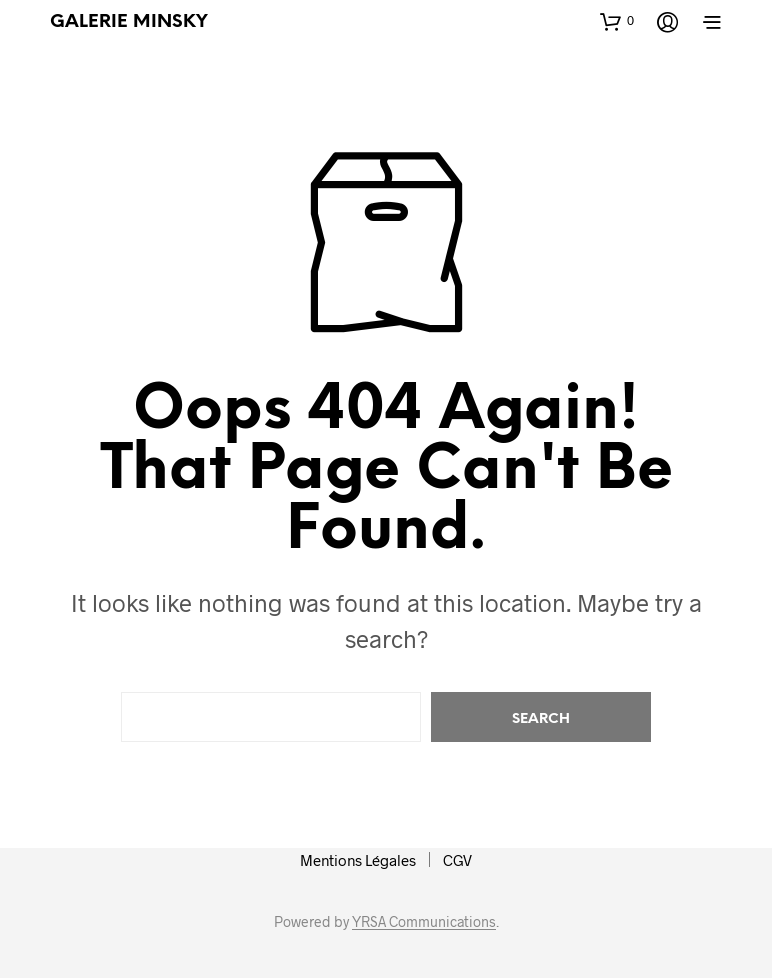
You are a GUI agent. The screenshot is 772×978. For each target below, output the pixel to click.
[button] (617, 21)
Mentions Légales (358, 860)
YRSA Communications (424, 922)
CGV (457, 860)
